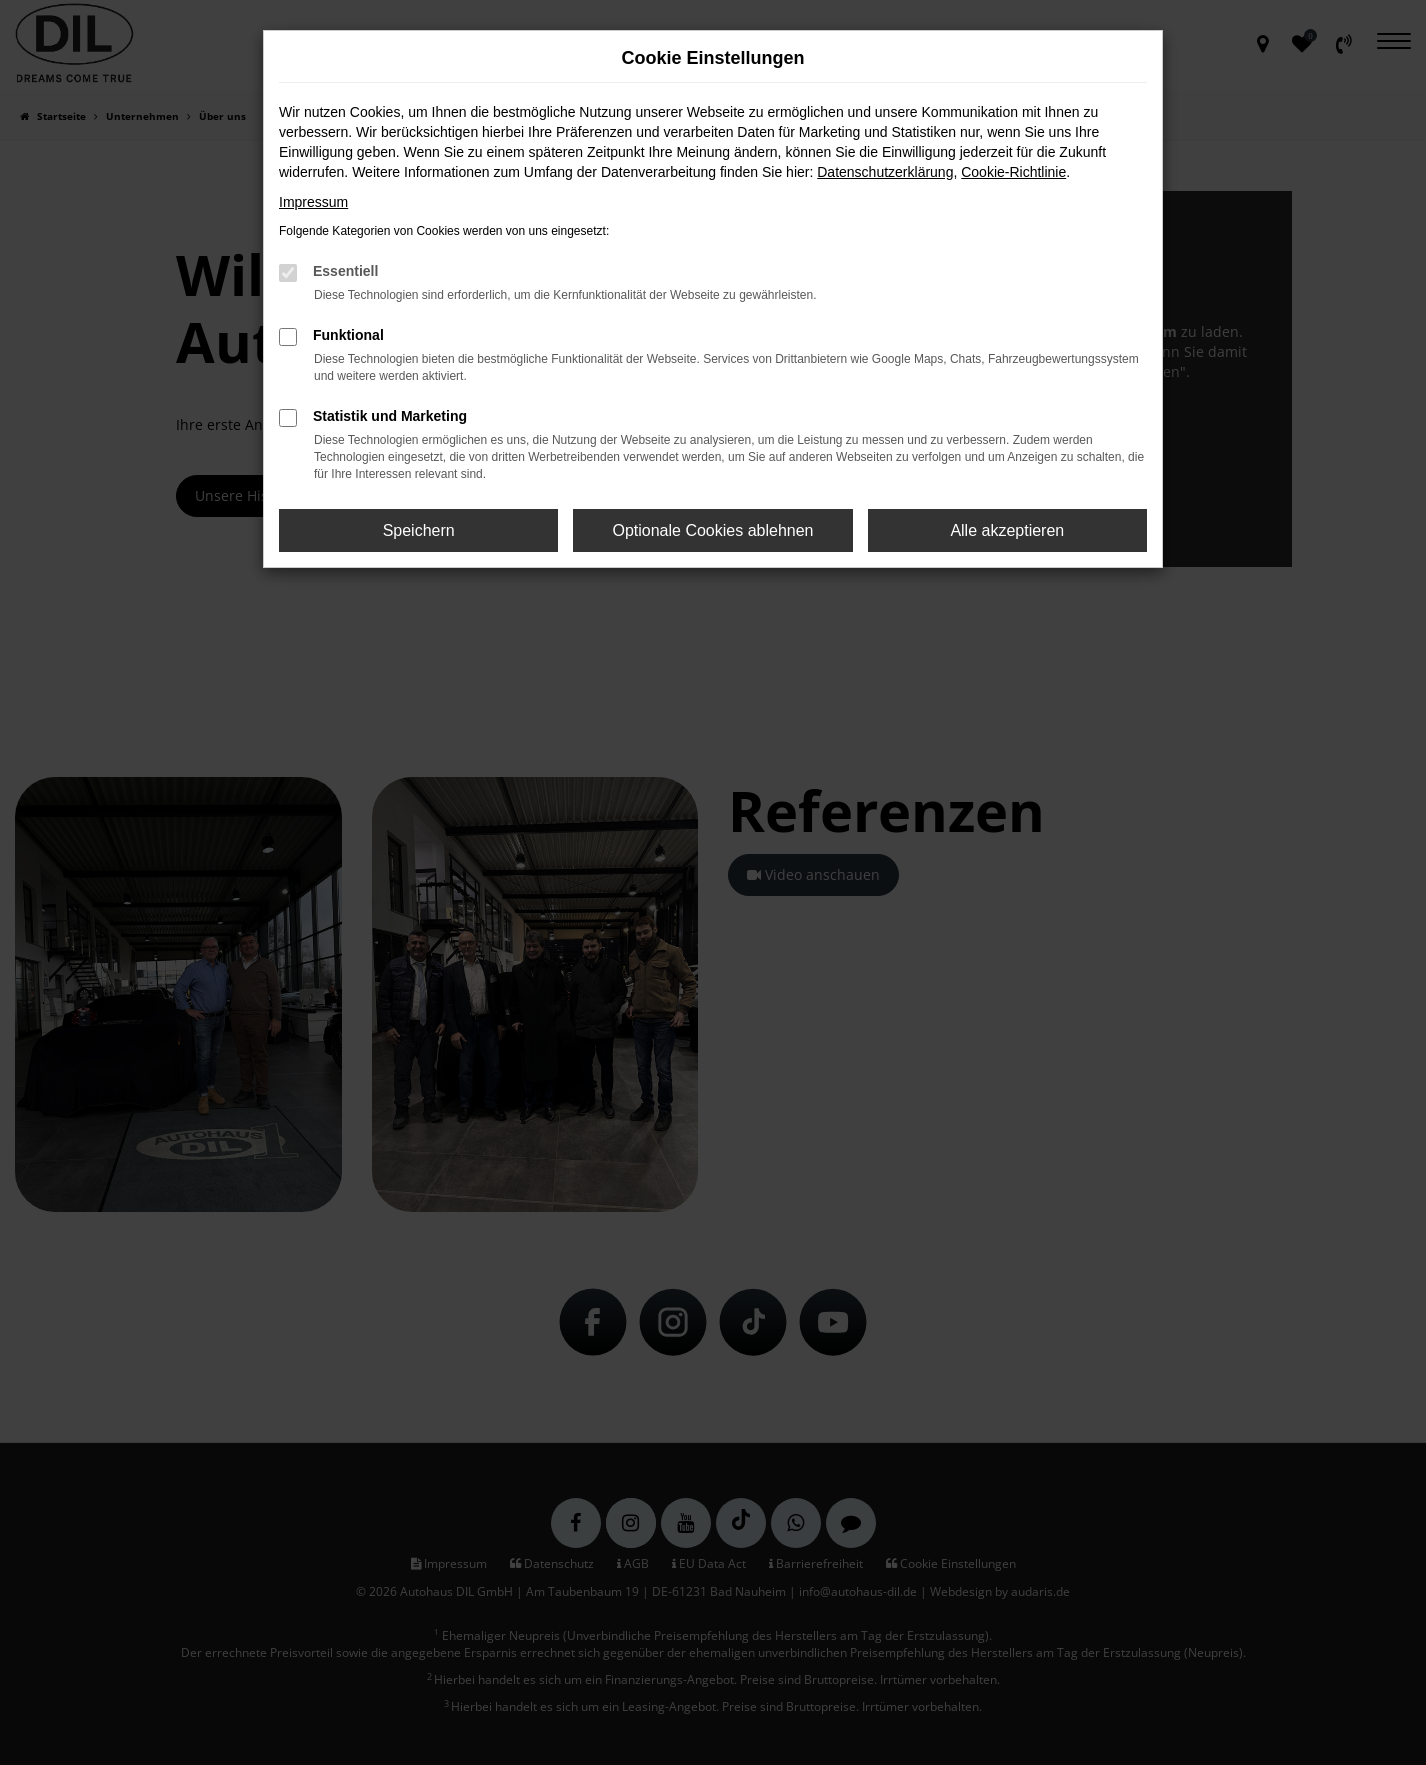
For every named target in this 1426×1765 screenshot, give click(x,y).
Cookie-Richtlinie (1013, 172)
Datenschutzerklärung (885, 172)
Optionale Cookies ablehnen (712, 530)
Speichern (419, 530)
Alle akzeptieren (1007, 530)
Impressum (313, 202)
